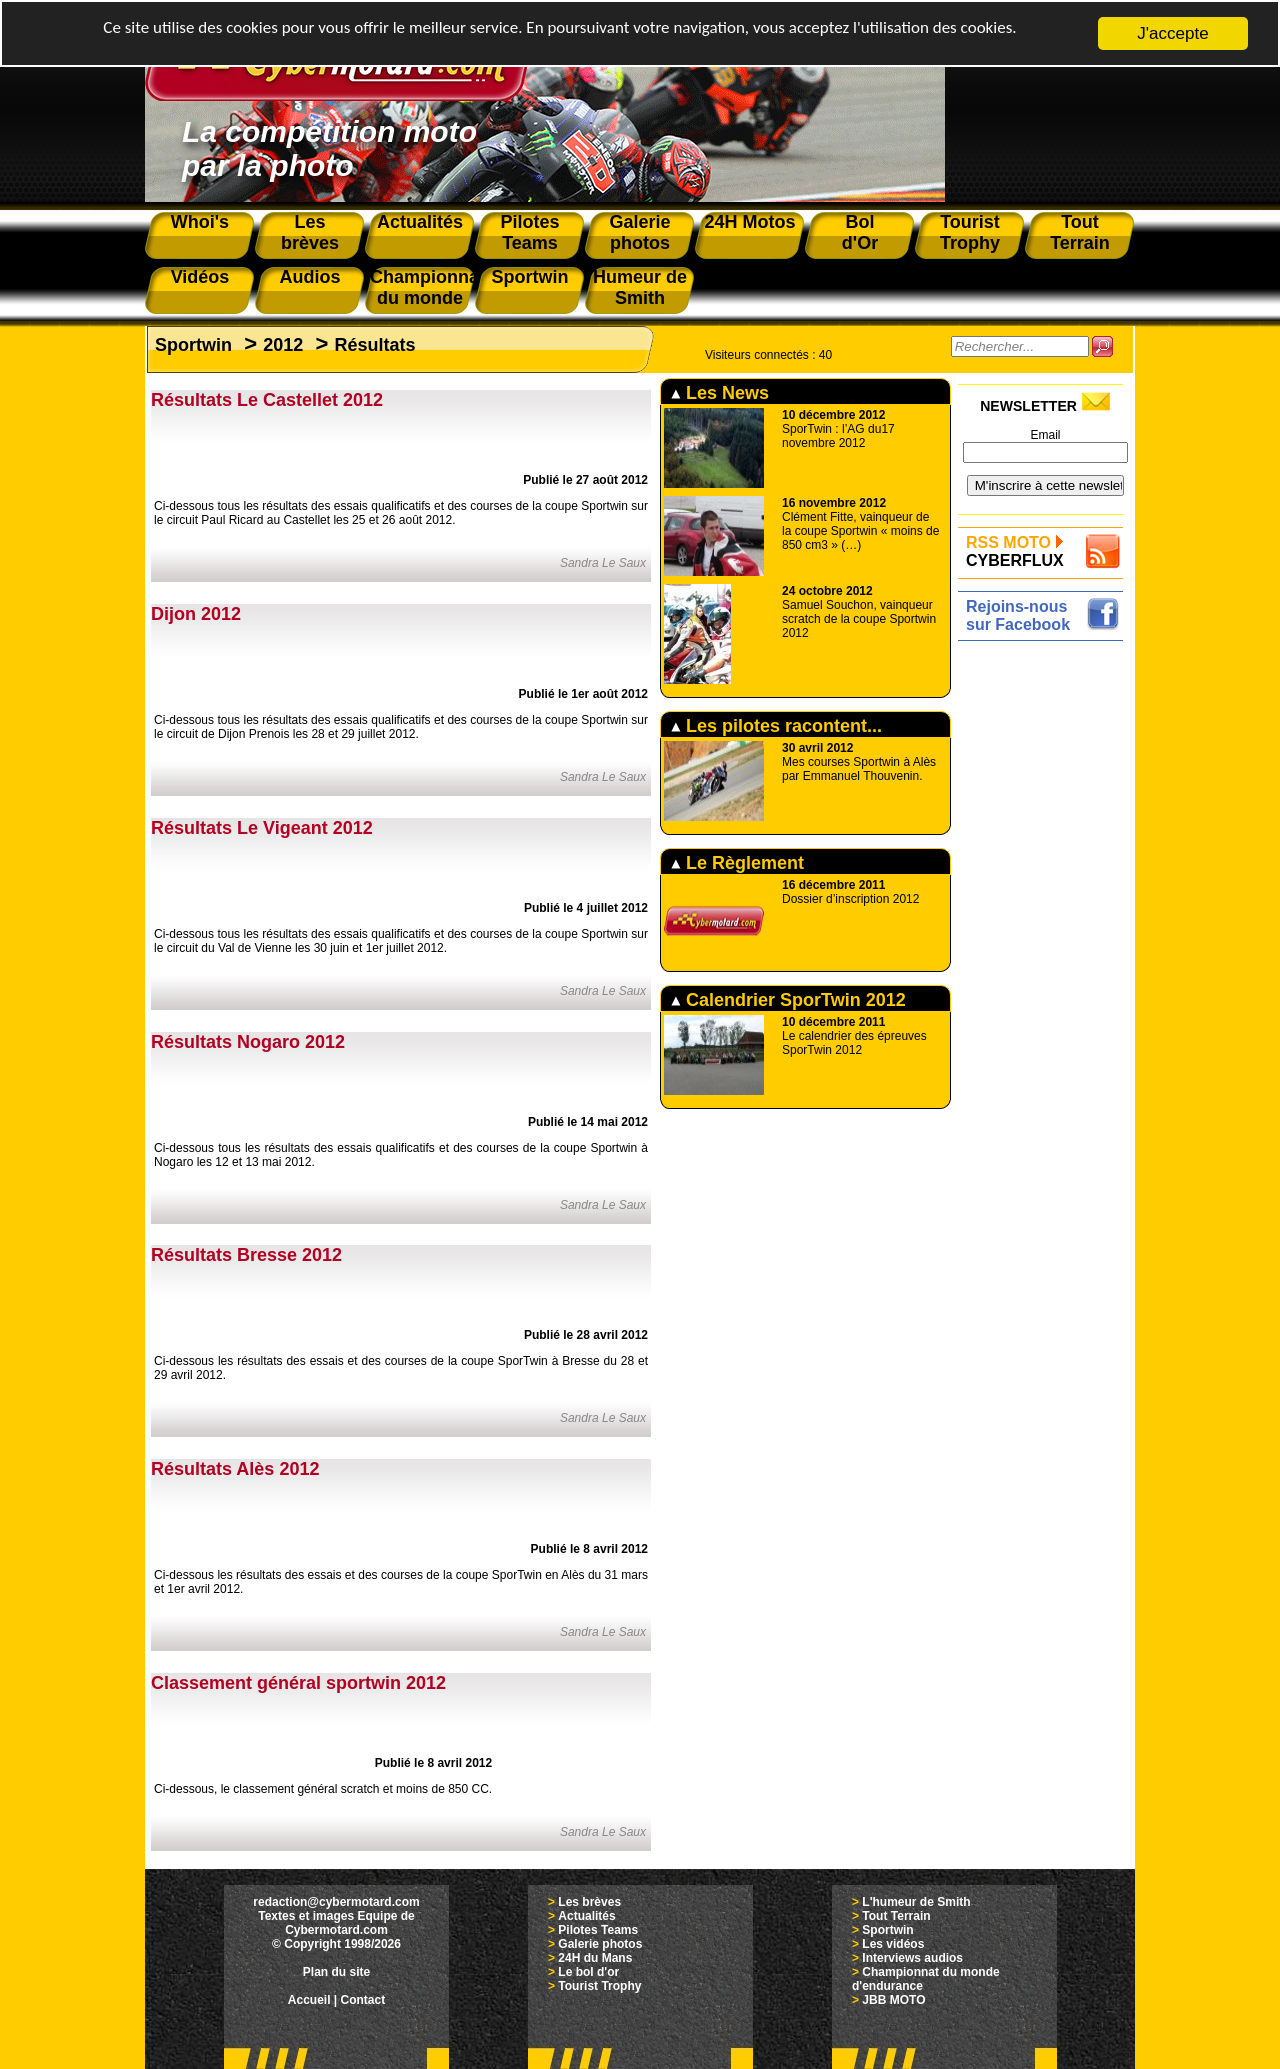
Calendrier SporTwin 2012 (788, 1000)
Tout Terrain (896, 1916)
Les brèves (589, 1902)
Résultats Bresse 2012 (246, 1255)
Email (1045, 435)
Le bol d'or (588, 1972)
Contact (363, 2000)
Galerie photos (600, 1944)
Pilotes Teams (598, 1930)
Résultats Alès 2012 (235, 1469)
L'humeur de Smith (916, 1902)
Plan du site (336, 1972)
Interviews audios (912, 1958)
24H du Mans (595, 1958)
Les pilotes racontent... (776, 726)
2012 (283, 345)
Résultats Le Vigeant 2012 (262, 828)
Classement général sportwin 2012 (298, 1683)
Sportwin (193, 345)
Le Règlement (737, 863)
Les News (720, 393)
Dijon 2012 (196, 614)
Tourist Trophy (599, 1986)
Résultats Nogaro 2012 (248, 1042)
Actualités (586, 1916)
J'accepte (1172, 33)
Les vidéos (893, 1944)
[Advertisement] (1045, 947)
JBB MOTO (893, 2000)
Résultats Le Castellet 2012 (267, 400)
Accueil (309, 2000)
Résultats (374, 345)
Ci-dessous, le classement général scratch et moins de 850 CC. (323, 1789)
